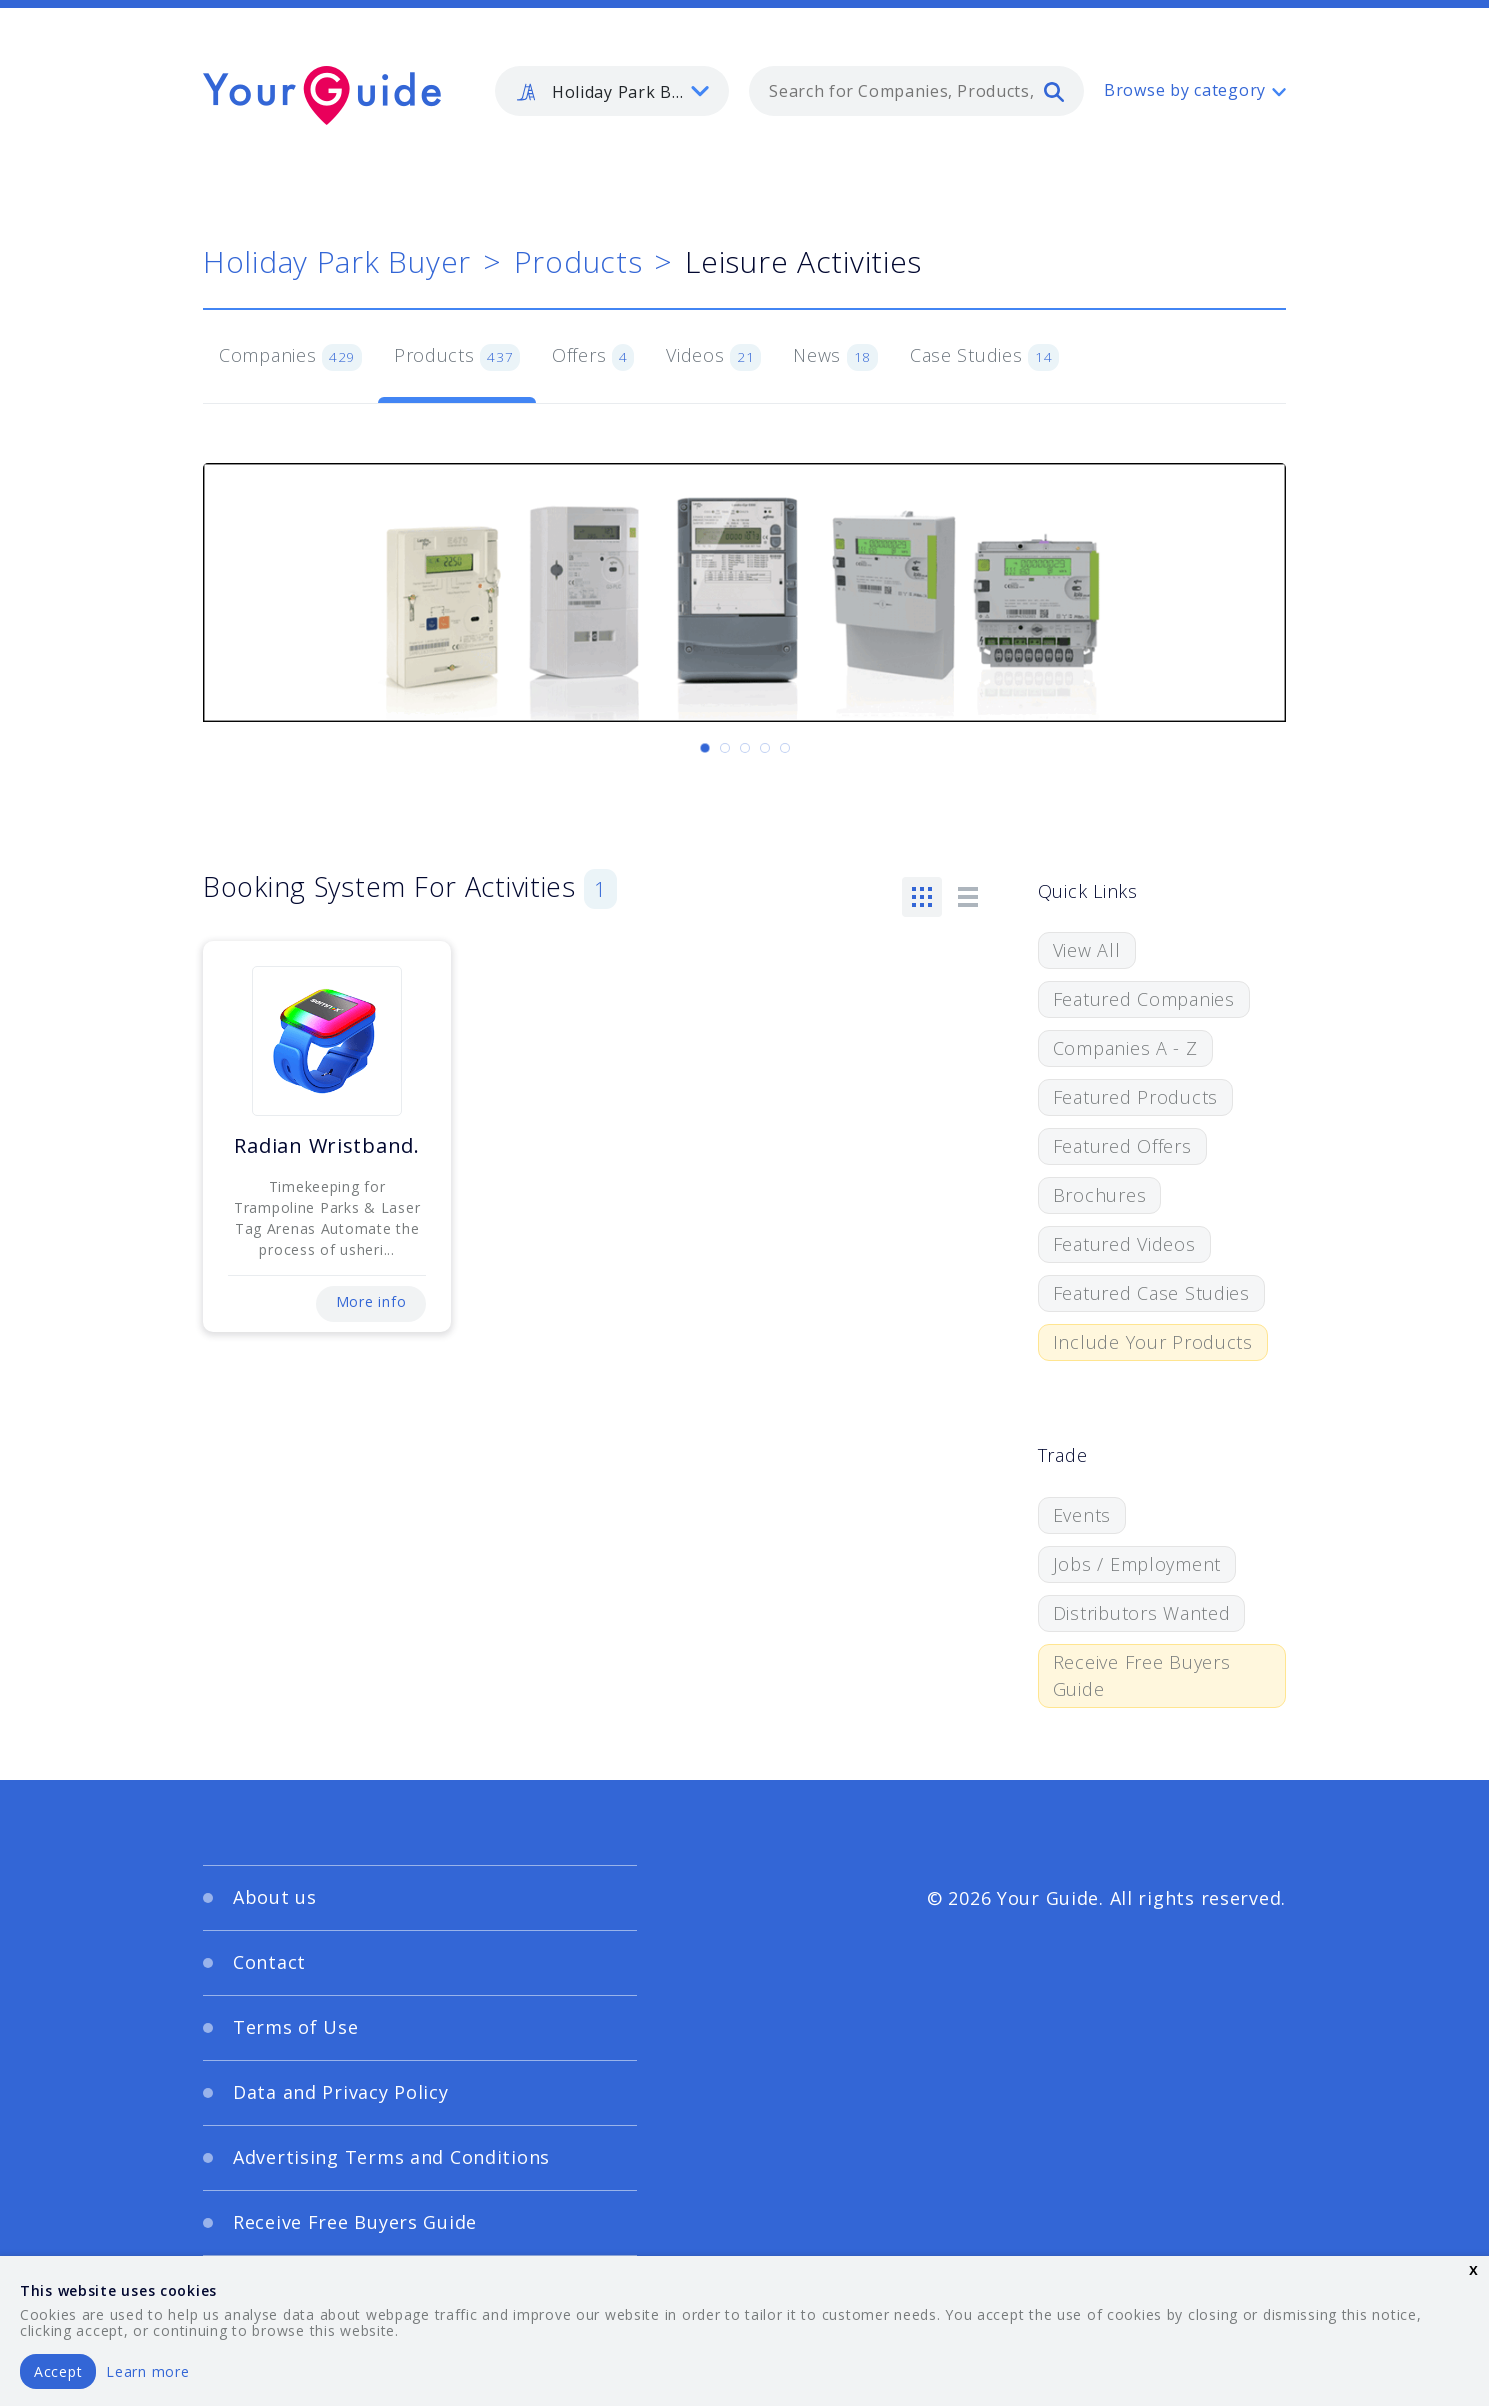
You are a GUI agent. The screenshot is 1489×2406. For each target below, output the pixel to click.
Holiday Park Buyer (337, 261)
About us (275, 1897)
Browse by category (1185, 90)
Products (578, 261)
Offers (593, 357)
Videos (713, 357)
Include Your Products (1153, 1342)
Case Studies (984, 357)
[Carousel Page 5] (785, 748)
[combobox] (916, 91)
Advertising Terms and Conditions (391, 2157)
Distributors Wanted (1142, 1613)
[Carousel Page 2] (725, 748)
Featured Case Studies (1151, 1293)
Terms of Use (296, 2027)
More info (371, 1301)
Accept (58, 2371)
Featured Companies (1144, 999)
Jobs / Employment (1137, 1564)
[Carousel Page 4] (765, 748)
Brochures (1099, 1195)
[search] (1054, 91)
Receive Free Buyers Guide (1142, 1675)
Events (1082, 1515)
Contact (269, 1962)
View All (1087, 950)
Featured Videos (1124, 1244)
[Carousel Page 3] (745, 748)
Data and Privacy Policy (341, 2092)
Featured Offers (1122, 1146)
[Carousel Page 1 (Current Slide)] (705, 748)
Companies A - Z (1125, 1048)
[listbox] (612, 91)
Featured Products (1135, 1097)
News (835, 357)
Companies (290, 357)
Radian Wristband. (326, 1145)
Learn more (147, 2371)
